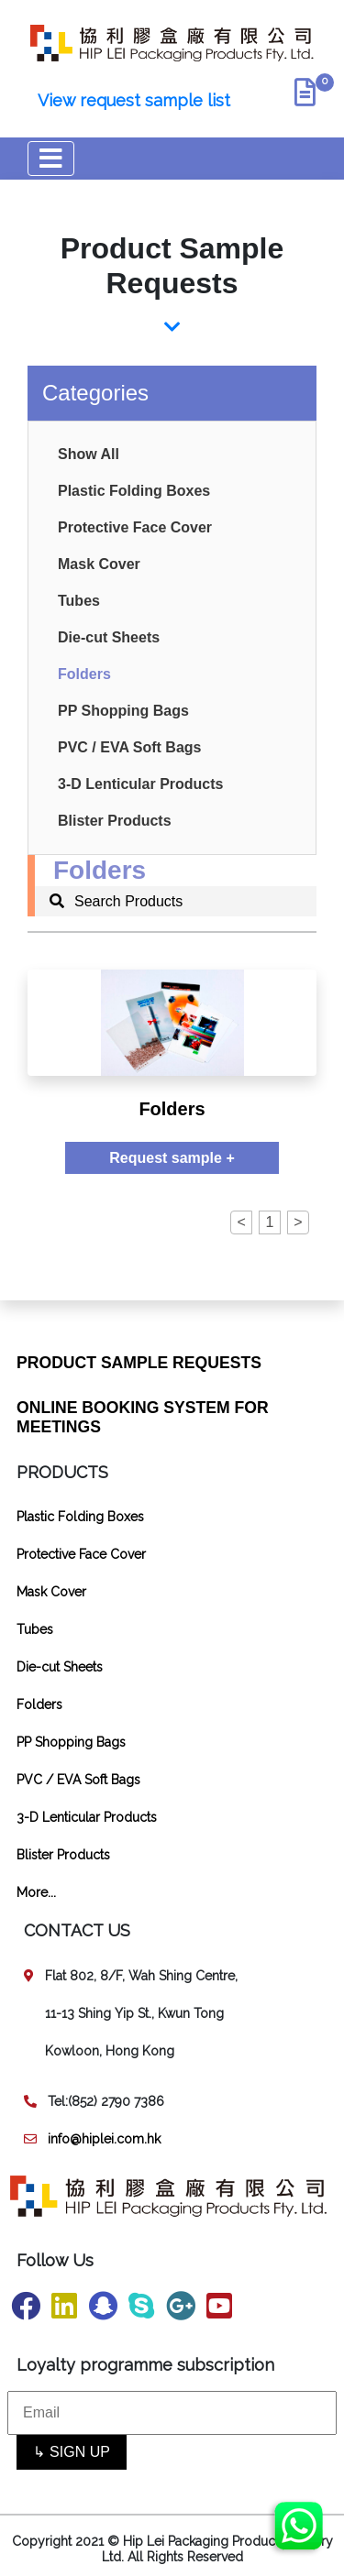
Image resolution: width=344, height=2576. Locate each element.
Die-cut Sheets (109, 637)
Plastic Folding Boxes (134, 491)
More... (36, 1892)
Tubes (79, 600)
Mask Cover (99, 564)
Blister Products (115, 820)
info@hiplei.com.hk (104, 2139)
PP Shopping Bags (123, 710)
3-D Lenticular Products (140, 784)
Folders (84, 674)
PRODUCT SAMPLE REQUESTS (139, 1363)
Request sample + (172, 1158)
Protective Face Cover (135, 527)
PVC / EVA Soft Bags (129, 747)
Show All (88, 454)
